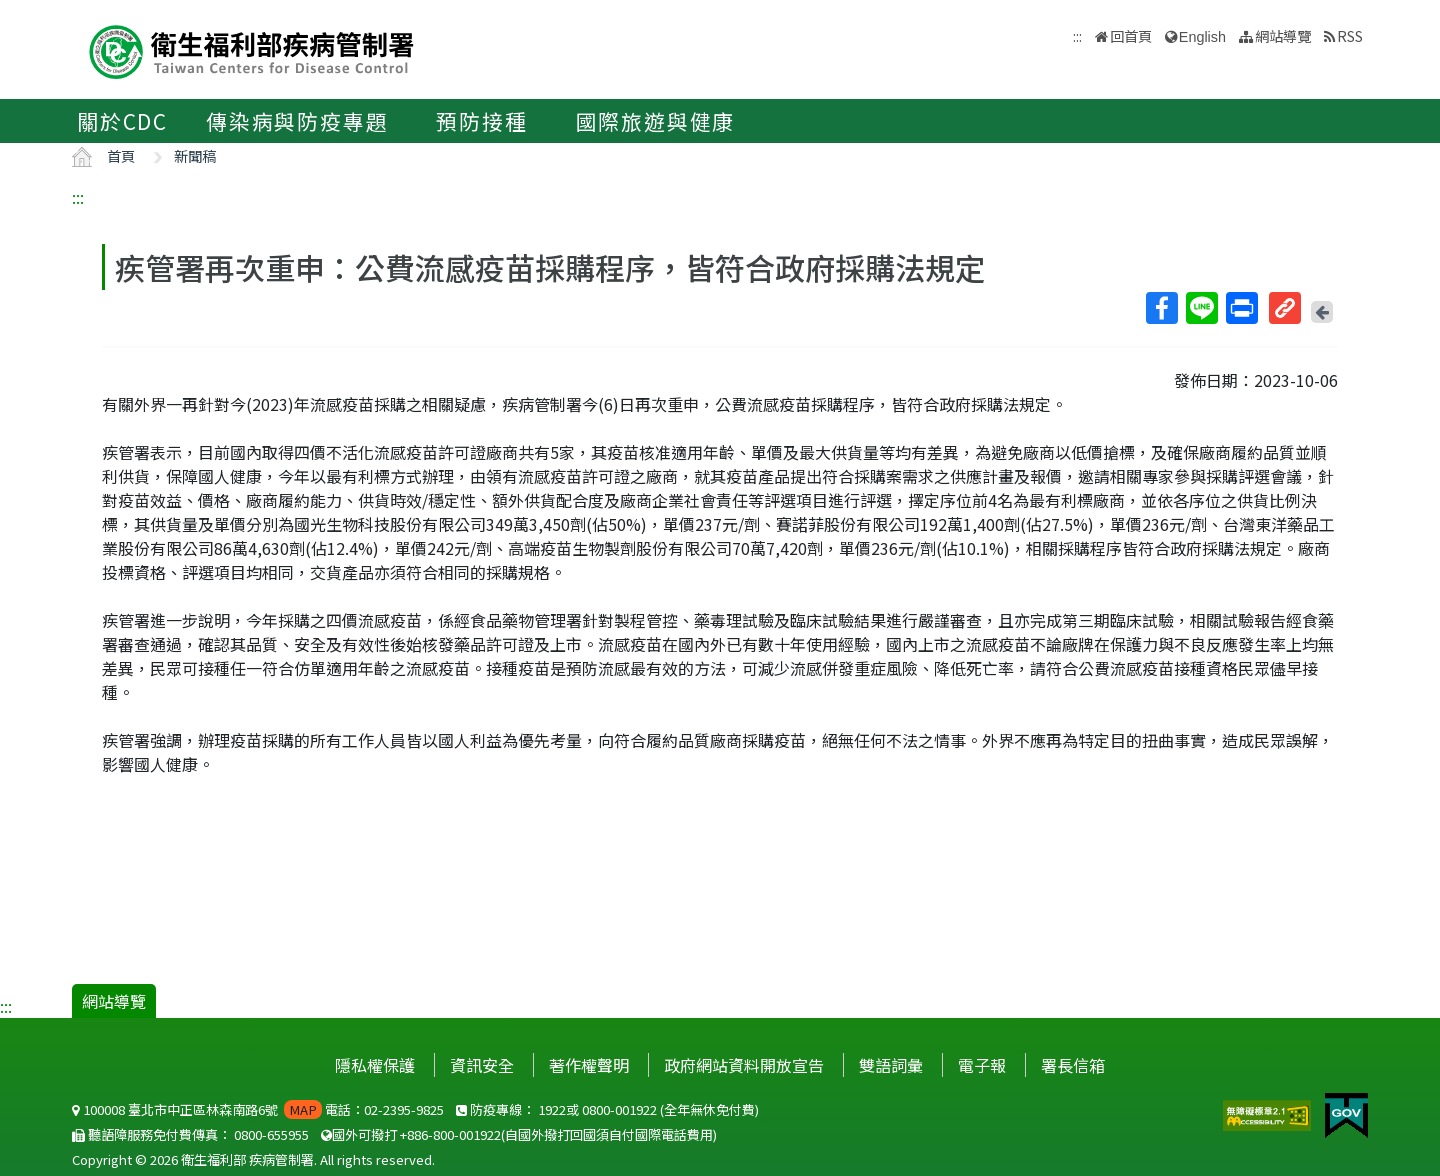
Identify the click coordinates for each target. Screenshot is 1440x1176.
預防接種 (481, 121)
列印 (1241, 308)
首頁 (121, 155)
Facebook (1161, 308)
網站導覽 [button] (1283, 35)
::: (78, 197)
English (1202, 37)
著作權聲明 (589, 1065)
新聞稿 (195, 155)
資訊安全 (482, 1065)
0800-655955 (271, 1134)
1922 (552, 1109)
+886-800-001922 (450, 1134)
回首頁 (1131, 35)
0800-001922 (619, 1109)
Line (1201, 308)
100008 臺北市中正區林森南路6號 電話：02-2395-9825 (258, 1109)
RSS (1350, 35)
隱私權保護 (375, 1065)
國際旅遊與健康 (656, 121)
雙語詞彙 (891, 1065)
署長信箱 (1073, 1065)
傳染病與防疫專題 (297, 121)
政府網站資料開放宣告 (744, 1065)
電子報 (982, 1065)
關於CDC (122, 121)
